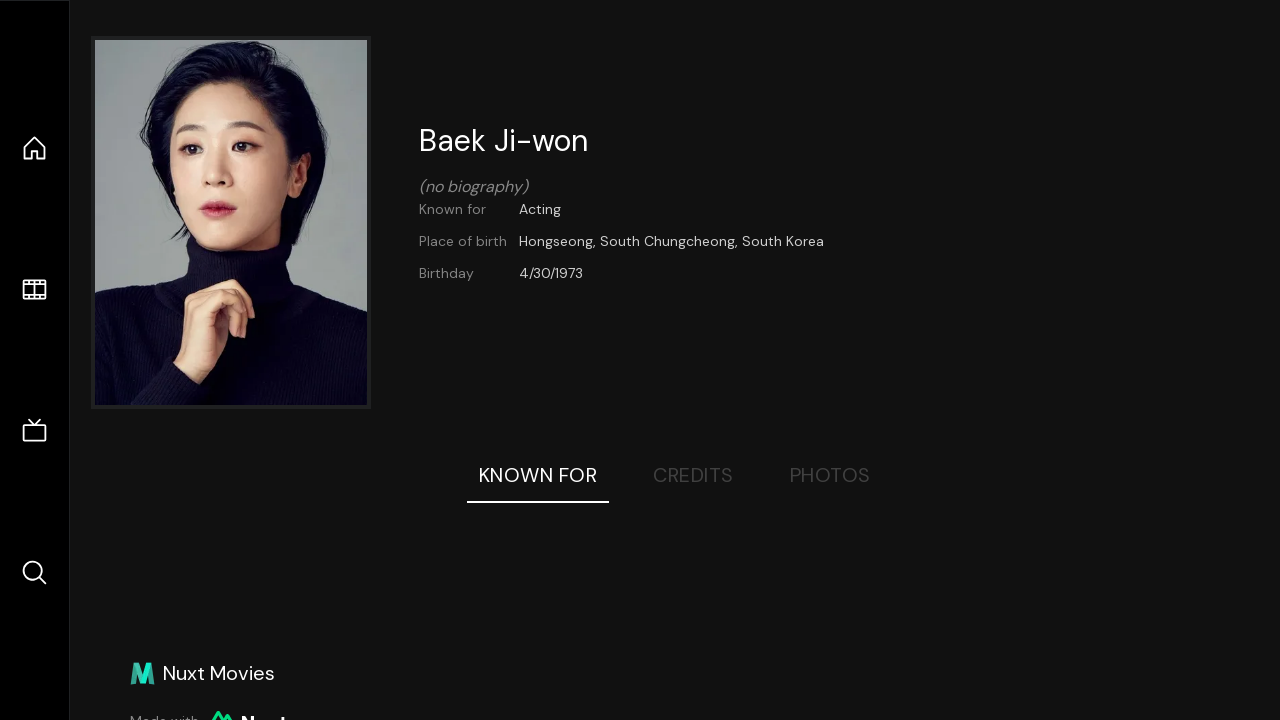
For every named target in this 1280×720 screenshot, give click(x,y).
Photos (830, 475)
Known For (538, 475)
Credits (693, 475)
